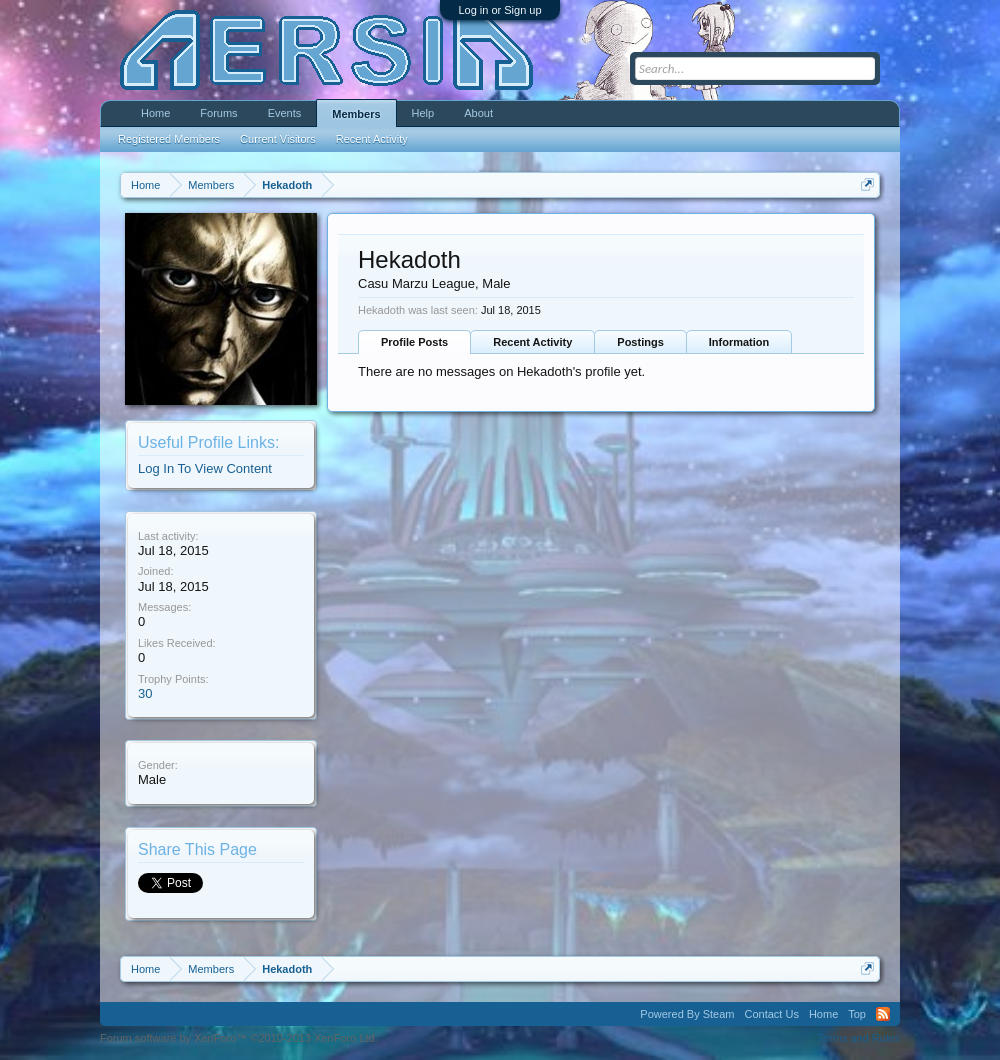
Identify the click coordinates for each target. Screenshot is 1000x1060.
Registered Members (169, 139)
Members (356, 114)
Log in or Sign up (499, 10)
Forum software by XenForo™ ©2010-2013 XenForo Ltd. (239, 1038)
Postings (640, 342)
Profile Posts (414, 342)
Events (285, 113)
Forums (218, 113)
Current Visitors (278, 139)
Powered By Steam (687, 1014)
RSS (883, 1014)
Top (857, 1014)
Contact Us (771, 1014)
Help (423, 113)
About (478, 113)
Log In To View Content (205, 468)
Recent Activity (532, 342)
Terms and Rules (858, 1038)
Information (739, 342)
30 (145, 693)
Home (155, 113)
